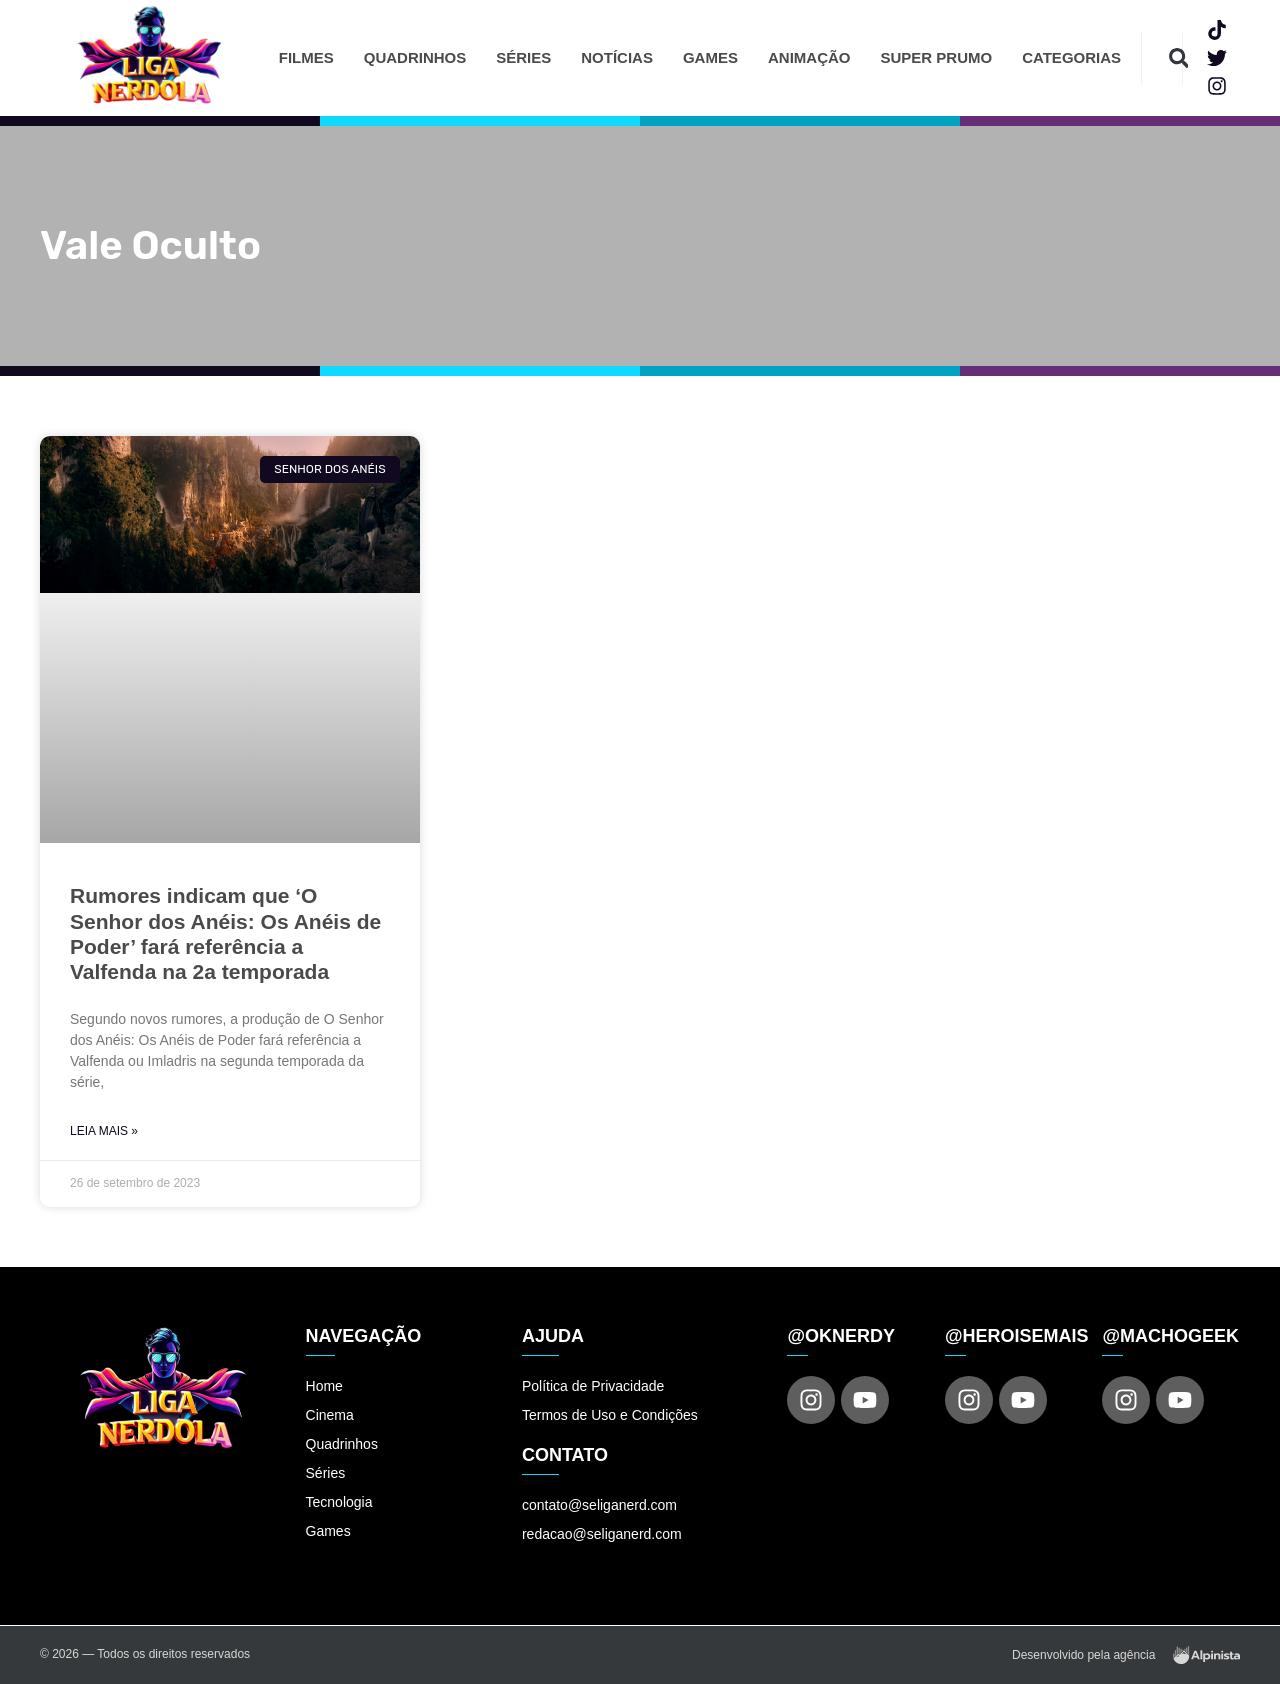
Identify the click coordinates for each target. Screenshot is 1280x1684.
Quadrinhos (415, 57)
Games (710, 57)
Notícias (617, 57)
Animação (809, 57)
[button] (1178, 58)
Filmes (306, 57)
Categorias (1071, 57)
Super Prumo (936, 57)
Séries (523, 57)
